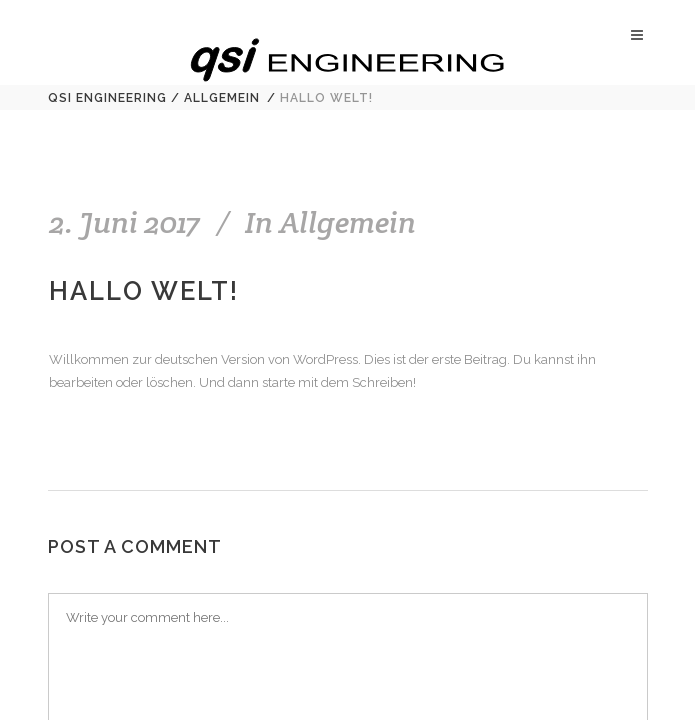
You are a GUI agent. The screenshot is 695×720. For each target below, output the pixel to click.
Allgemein (222, 98)
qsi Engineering (107, 98)
